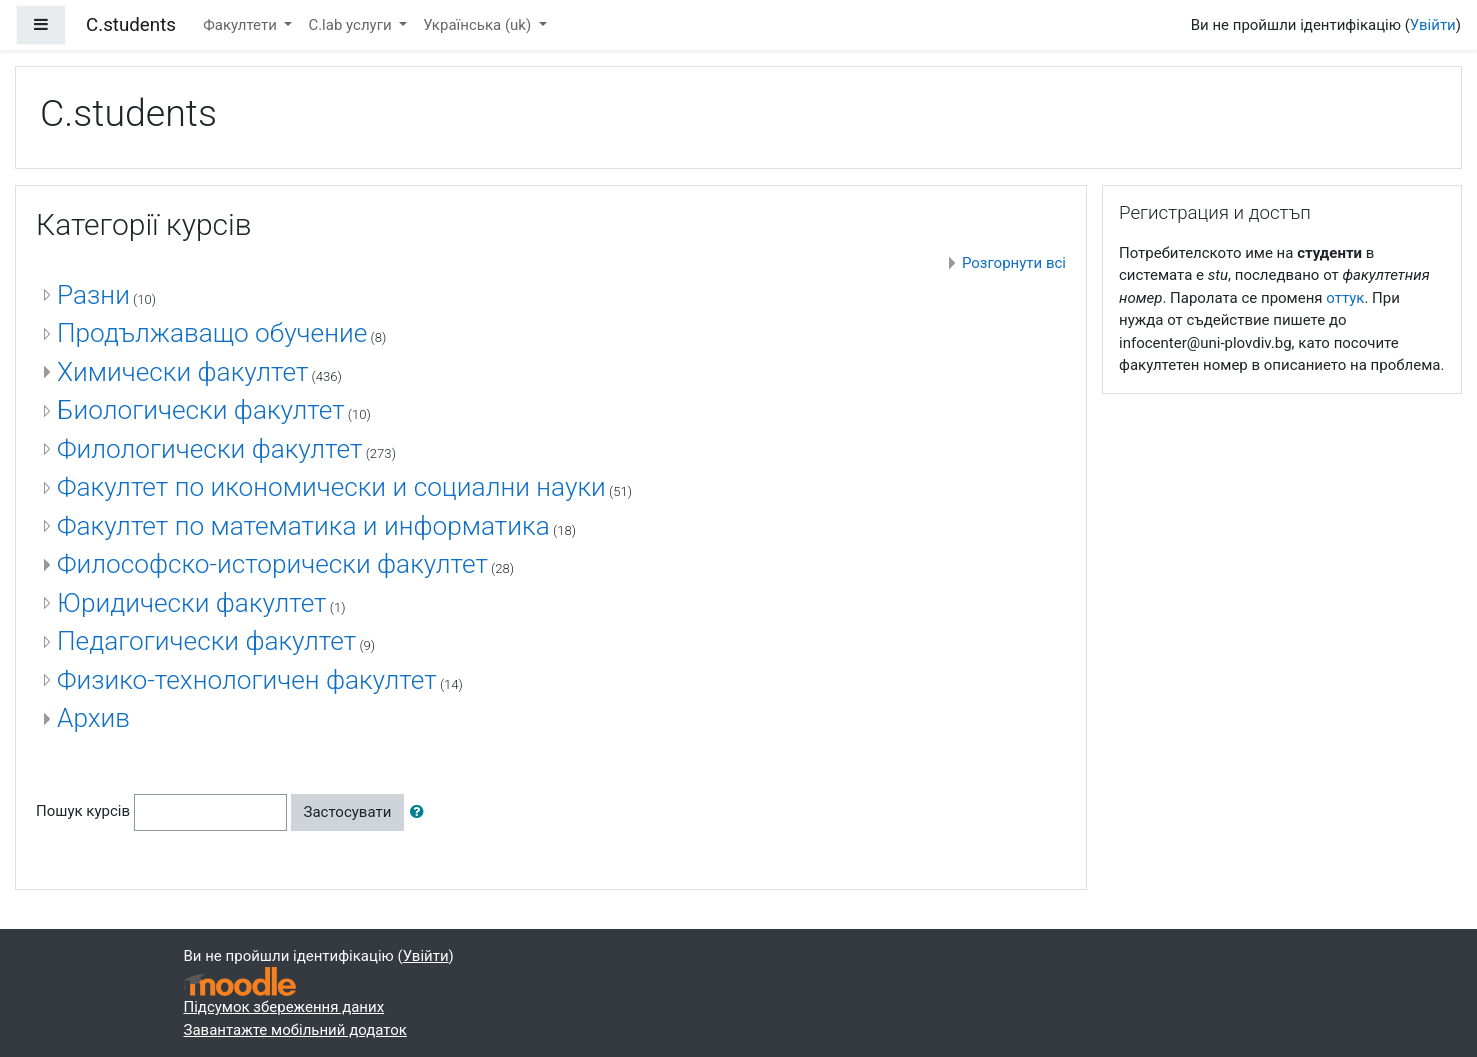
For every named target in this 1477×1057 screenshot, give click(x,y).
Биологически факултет (201, 410)
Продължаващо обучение (212, 333)
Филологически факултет (209, 449)
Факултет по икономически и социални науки (331, 487)
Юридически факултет (192, 603)
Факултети (241, 25)
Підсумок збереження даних (284, 1007)
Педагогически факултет (206, 641)
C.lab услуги (351, 25)
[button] (421, 812)
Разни (93, 295)
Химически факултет (182, 372)
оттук (1345, 298)
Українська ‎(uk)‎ (479, 25)
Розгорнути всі (1014, 263)
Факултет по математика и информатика (303, 526)
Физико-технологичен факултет (247, 680)
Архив (93, 718)
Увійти (1433, 25)
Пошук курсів (83, 811)
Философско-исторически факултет (272, 564)
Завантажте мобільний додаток (295, 1030)
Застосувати (348, 812)
